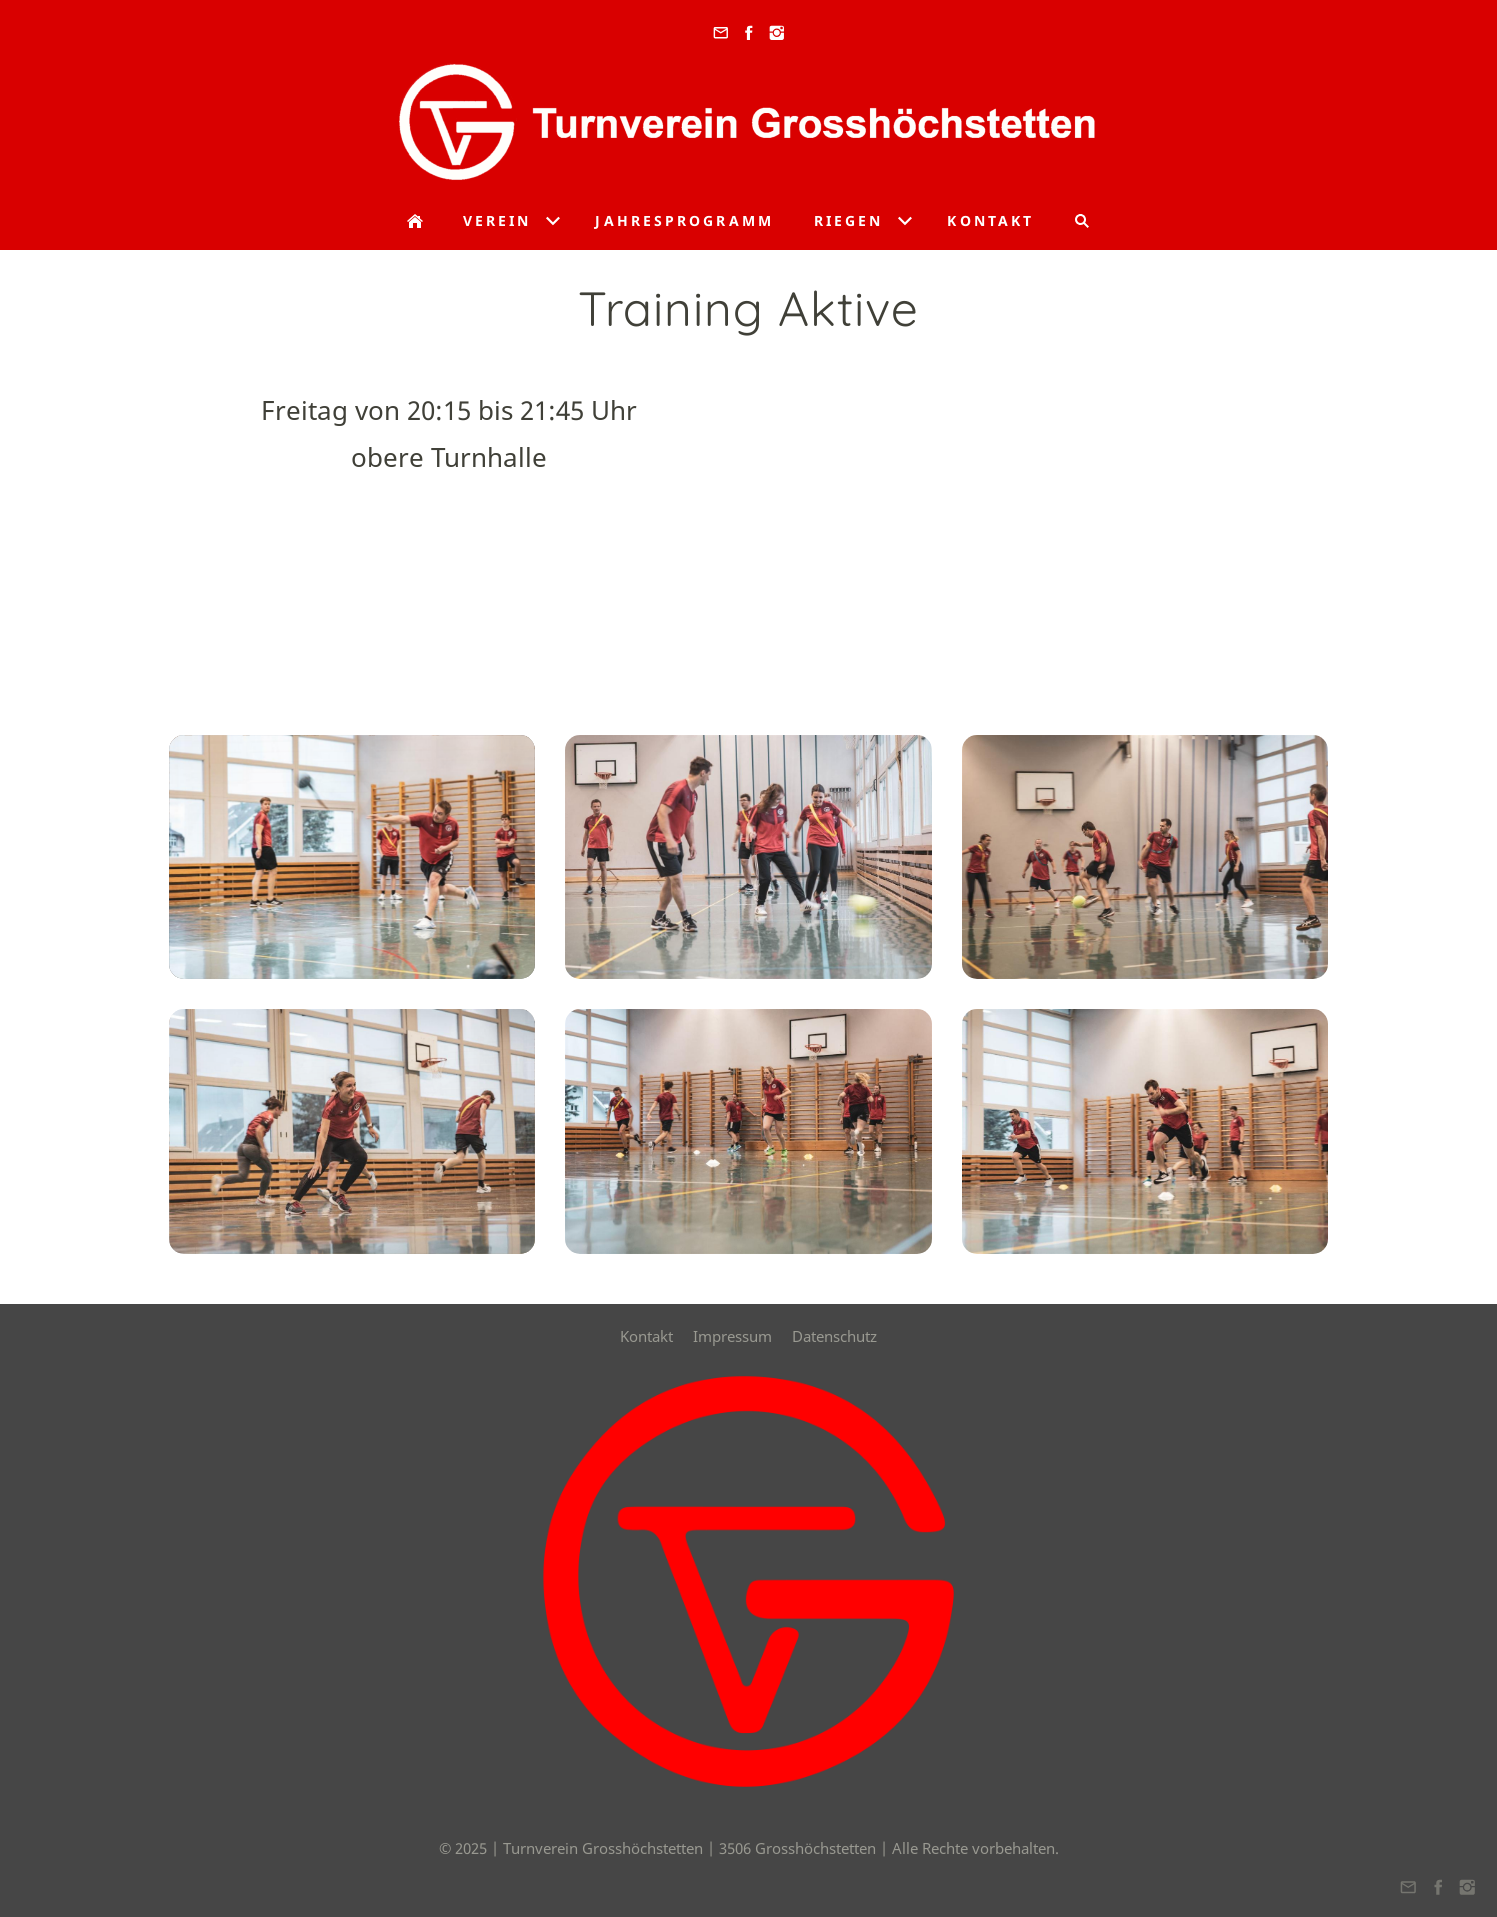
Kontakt (646, 1336)
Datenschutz (834, 1336)
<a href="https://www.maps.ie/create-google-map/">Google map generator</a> (1049, 527)
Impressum (732, 1336)
